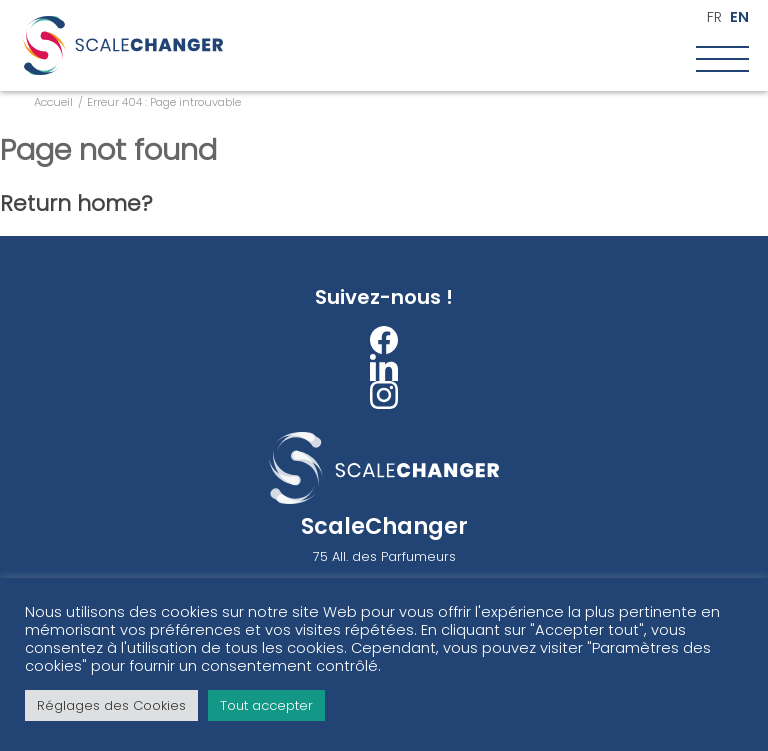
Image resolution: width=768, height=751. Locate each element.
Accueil (53, 102)
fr (714, 17)
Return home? (76, 203)
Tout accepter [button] (266, 705)
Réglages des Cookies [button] (111, 705)
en (739, 17)
